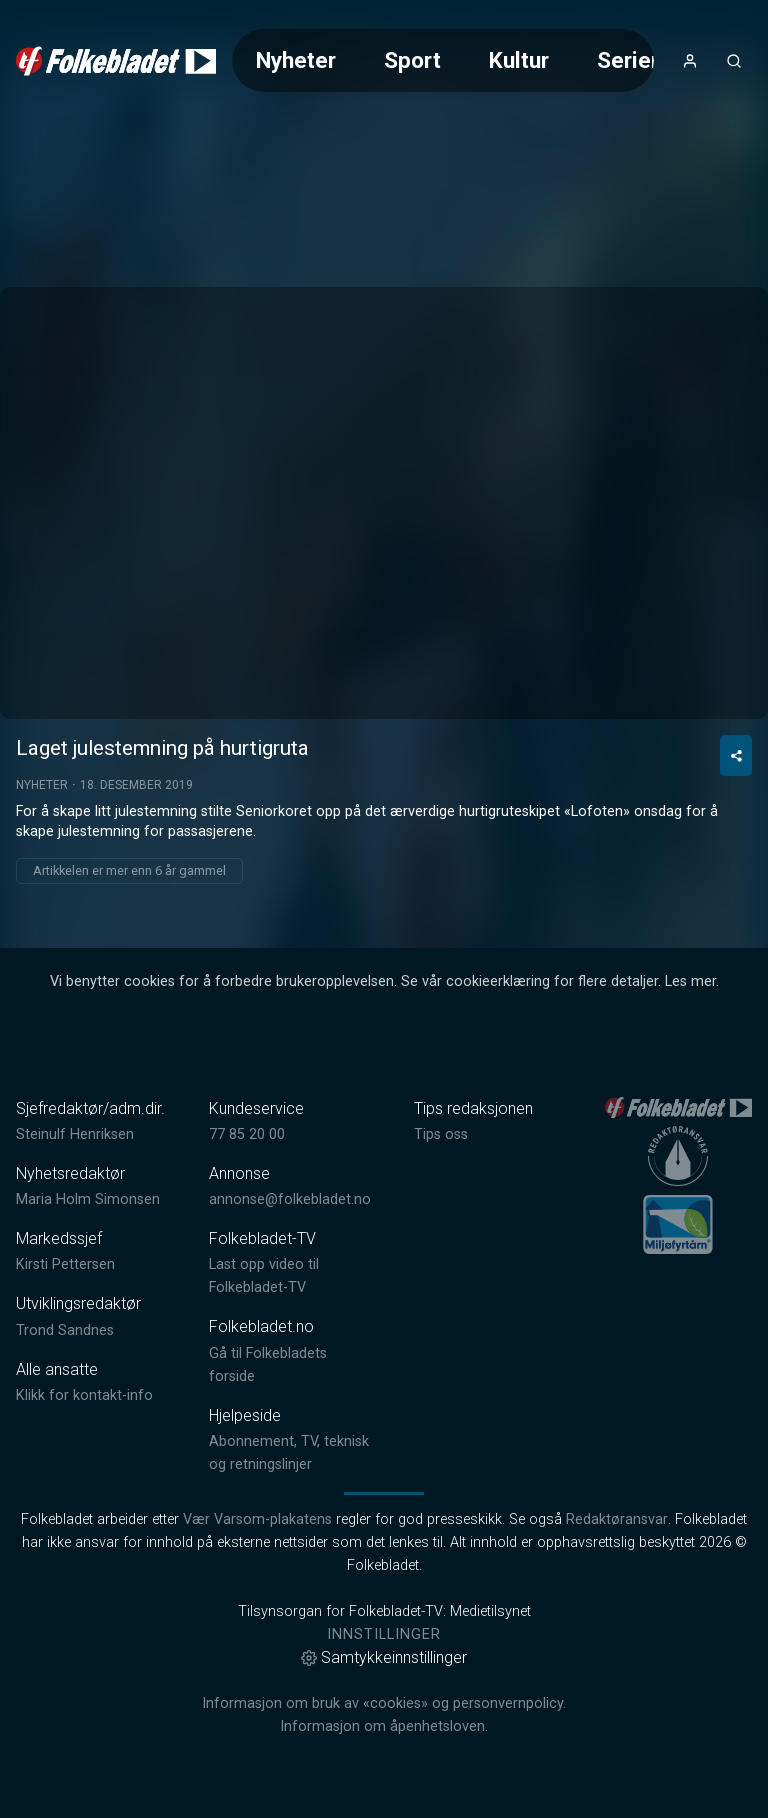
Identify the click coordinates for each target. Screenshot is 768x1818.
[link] (116, 61)
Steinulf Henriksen (75, 1134)
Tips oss (441, 1134)
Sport (412, 60)
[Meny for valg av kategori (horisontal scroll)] (443, 60)
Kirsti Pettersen (65, 1264)
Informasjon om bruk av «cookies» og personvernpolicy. (384, 1703)
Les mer (690, 981)
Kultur (519, 60)
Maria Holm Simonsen (88, 1199)
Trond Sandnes (65, 1330)
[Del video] (736, 755)
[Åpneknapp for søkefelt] (734, 61)
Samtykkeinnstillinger (384, 1657)
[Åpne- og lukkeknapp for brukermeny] (690, 61)
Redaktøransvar (617, 1519)
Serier (628, 60)
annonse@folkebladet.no (290, 1199)
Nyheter (296, 60)
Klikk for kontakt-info (84, 1395)
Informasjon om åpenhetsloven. (384, 1726)
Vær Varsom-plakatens (257, 1519)
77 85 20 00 (247, 1134)
